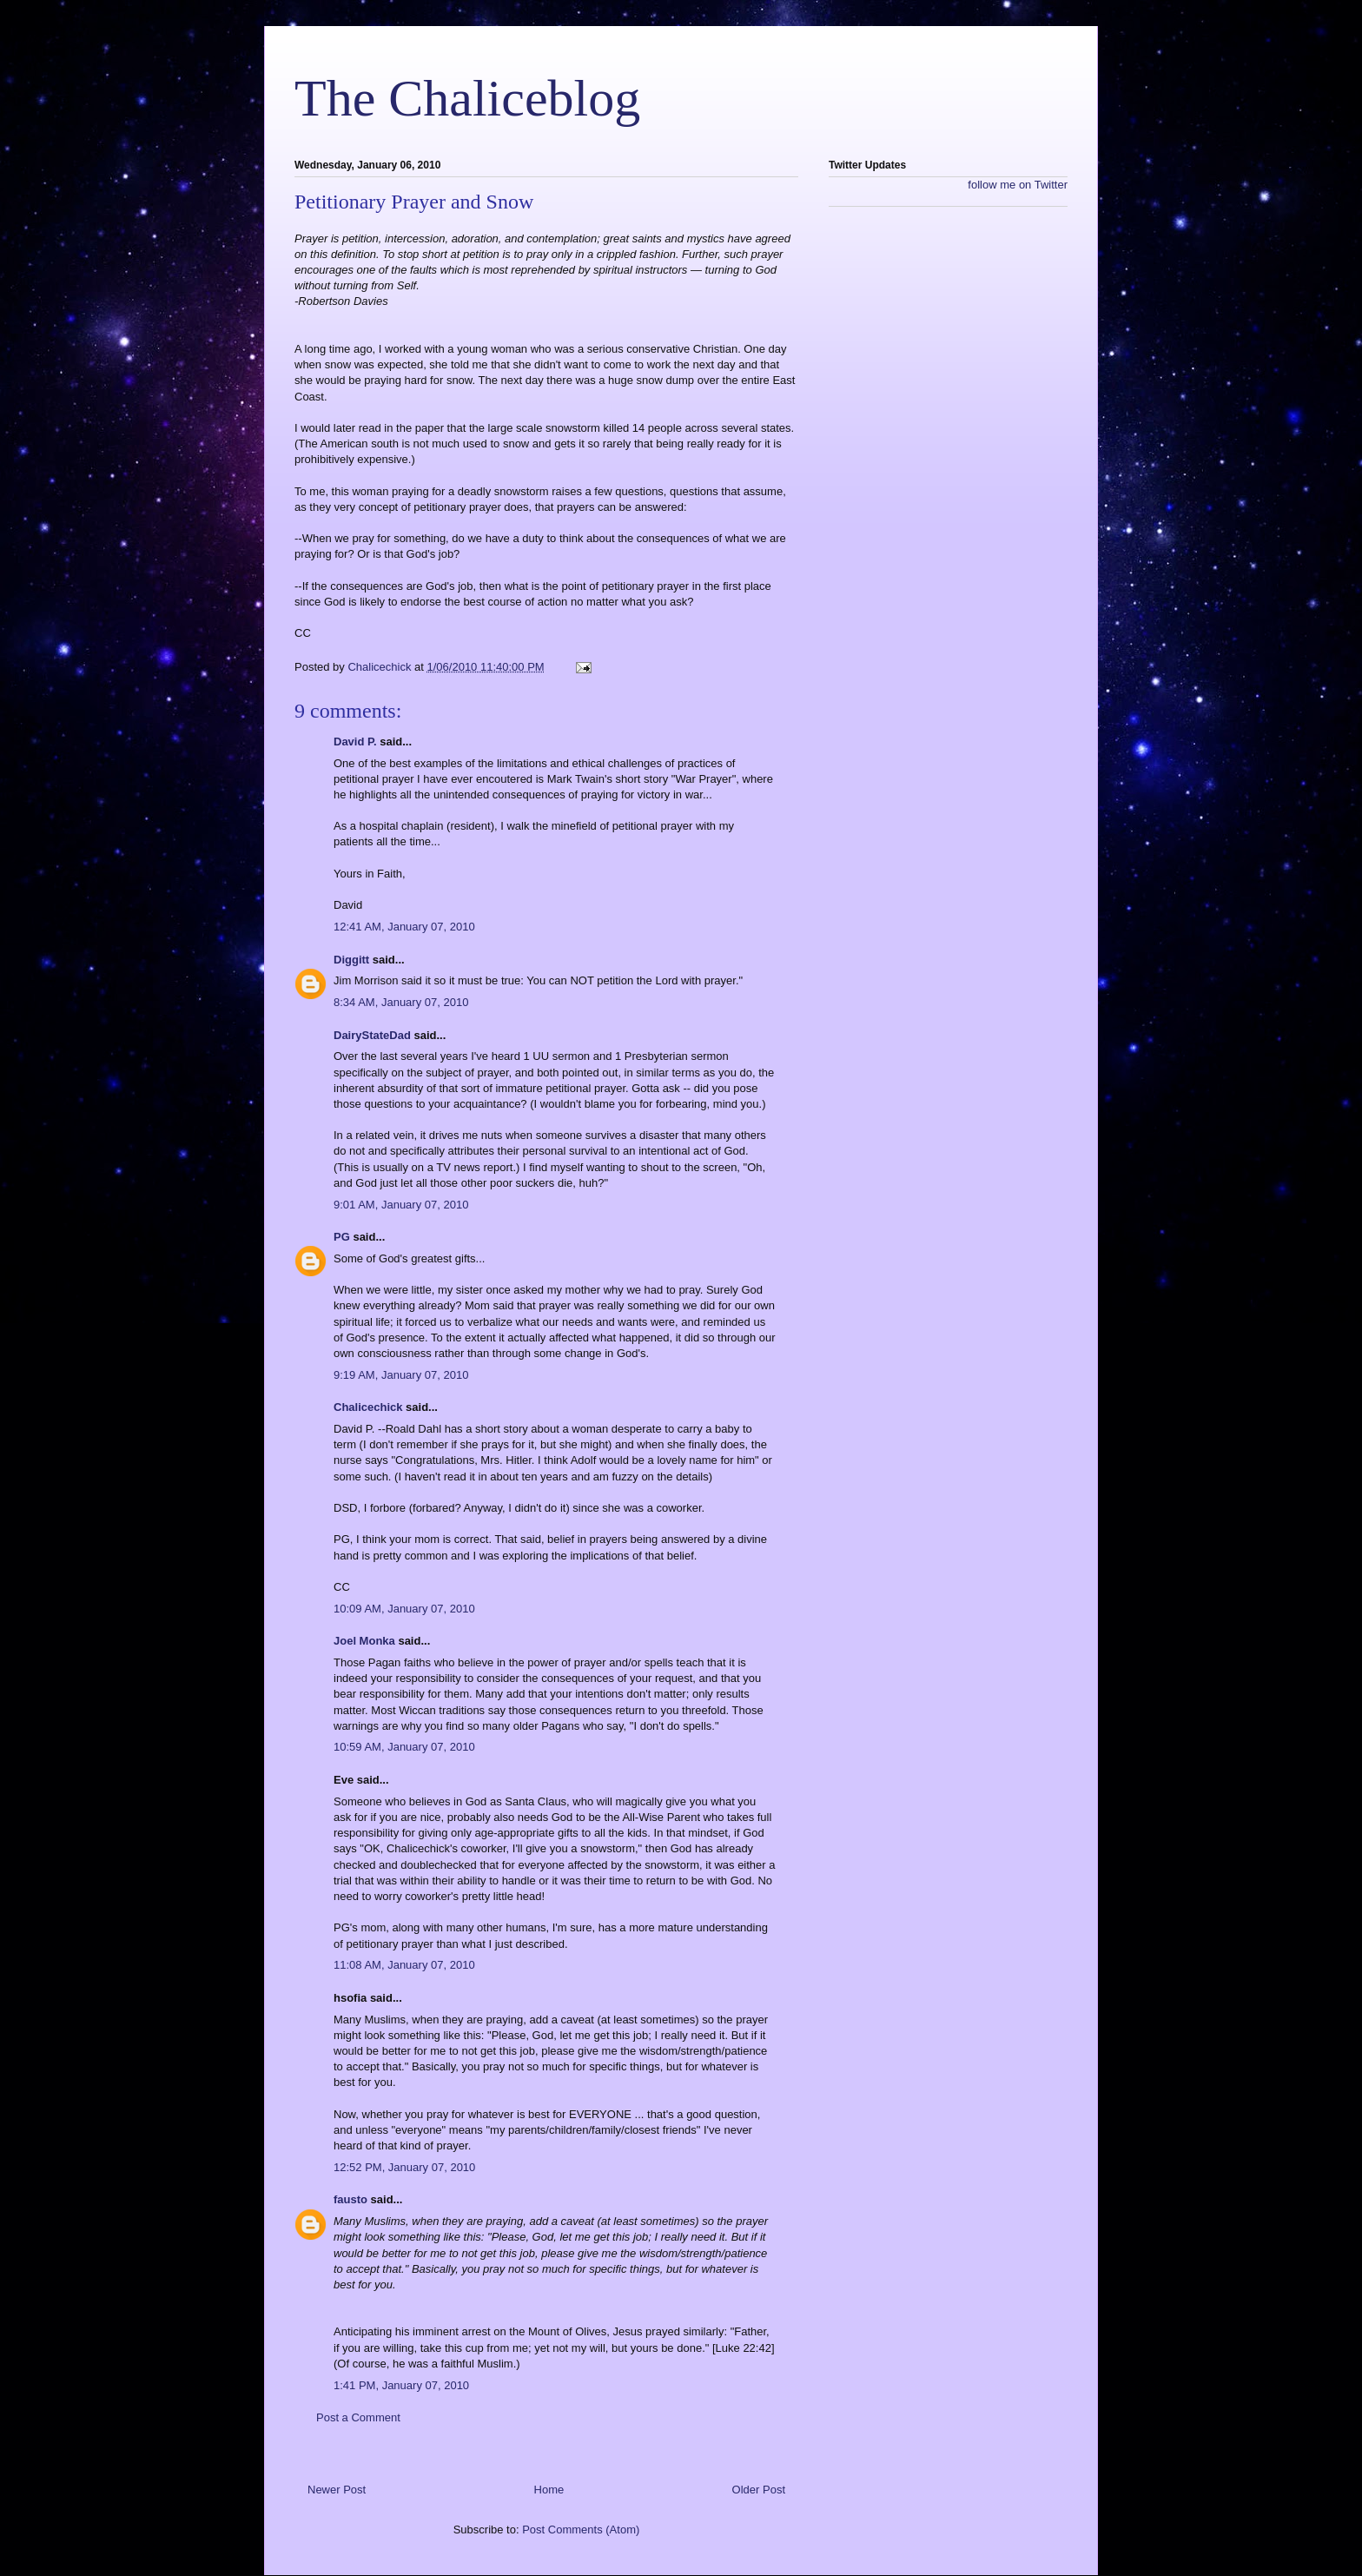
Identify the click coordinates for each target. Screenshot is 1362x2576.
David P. (355, 741)
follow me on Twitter (1018, 184)
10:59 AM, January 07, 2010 (404, 1746)
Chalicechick (368, 1407)
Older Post (758, 2489)
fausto (350, 2199)
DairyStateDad (372, 1035)
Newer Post (336, 2489)
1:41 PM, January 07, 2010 (401, 2385)
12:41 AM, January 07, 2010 (404, 926)
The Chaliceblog (467, 98)
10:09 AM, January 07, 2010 (404, 1608)
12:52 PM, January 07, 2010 (404, 2167)
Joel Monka (364, 1640)
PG (342, 1236)
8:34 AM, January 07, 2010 (401, 1002)
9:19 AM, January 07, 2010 (401, 1374)
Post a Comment (358, 2417)
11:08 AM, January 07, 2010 (404, 1964)
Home (549, 2489)
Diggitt (351, 959)
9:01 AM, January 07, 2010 (401, 1204)
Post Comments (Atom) (580, 2529)
